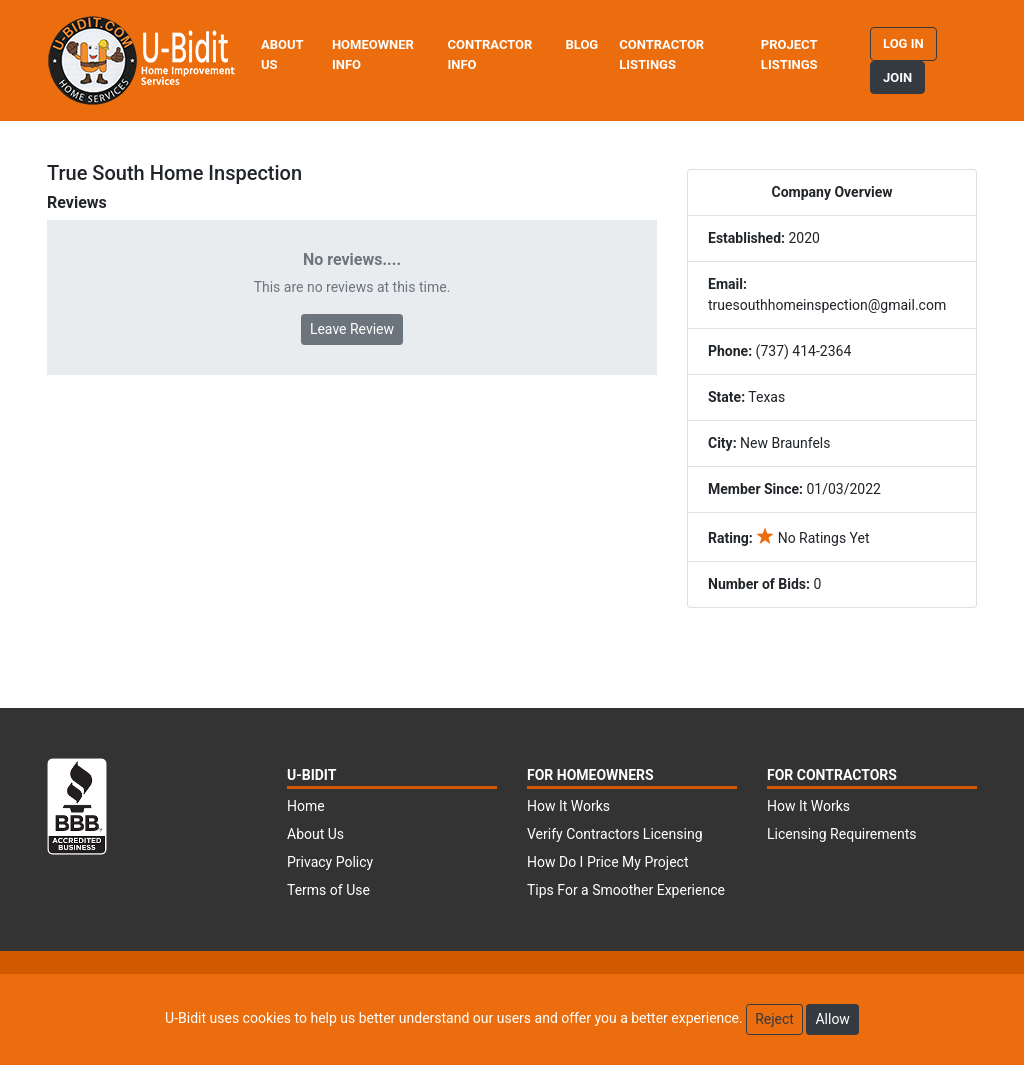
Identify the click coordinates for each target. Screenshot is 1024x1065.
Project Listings (789, 54)
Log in (903, 43)
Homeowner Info (373, 54)
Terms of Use (328, 890)
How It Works (568, 806)
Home (306, 806)
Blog (581, 44)
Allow (832, 1019)
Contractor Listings (661, 54)
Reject (774, 1019)
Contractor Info (489, 54)
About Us (282, 54)
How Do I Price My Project (608, 862)
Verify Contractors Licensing (615, 834)
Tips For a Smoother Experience (626, 890)
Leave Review (352, 329)
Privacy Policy (330, 862)
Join (897, 77)
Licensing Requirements (842, 834)
